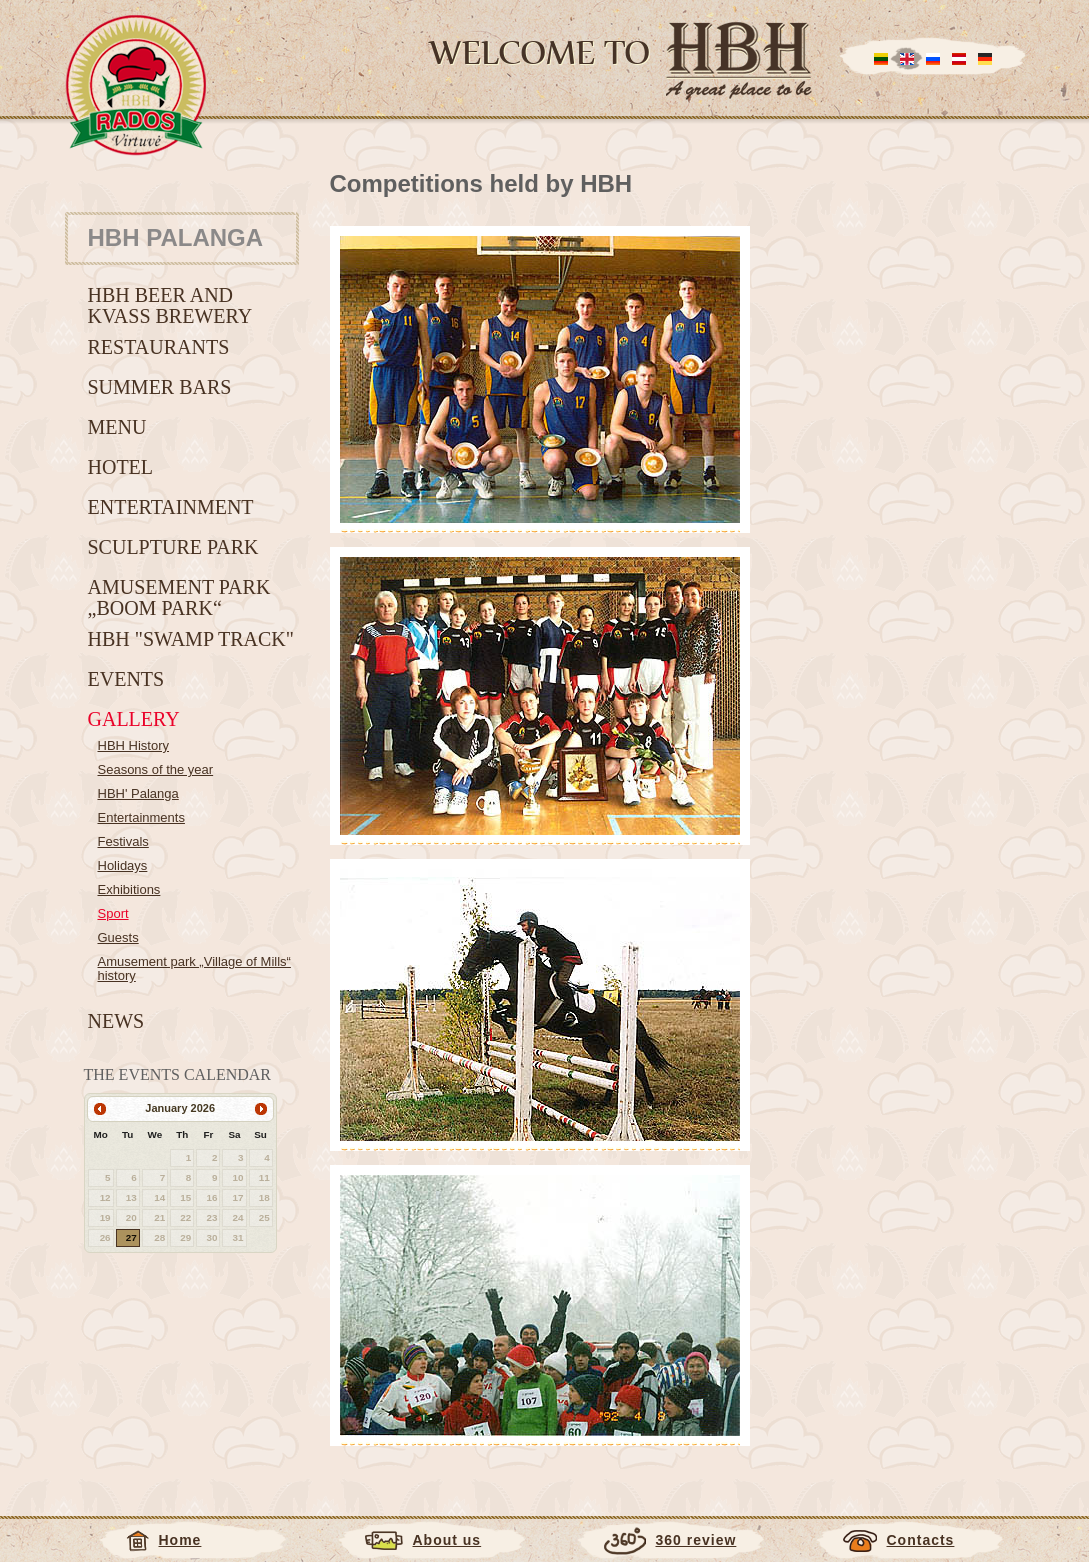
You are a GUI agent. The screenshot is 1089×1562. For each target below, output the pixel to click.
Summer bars (160, 387)
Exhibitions (129, 889)
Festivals (123, 841)
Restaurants (159, 347)
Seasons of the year (156, 769)
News (116, 1021)
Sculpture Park (173, 547)
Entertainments (141, 817)
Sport (113, 913)
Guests (118, 937)
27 (131, 1237)
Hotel (121, 467)
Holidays (123, 865)
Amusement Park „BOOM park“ (179, 597)
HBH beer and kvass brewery (170, 305)
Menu (117, 427)
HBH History (134, 745)
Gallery (134, 719)
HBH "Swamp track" (191, 639)
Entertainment (171, 507)
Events (126, 679)
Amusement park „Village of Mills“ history (194, 968)
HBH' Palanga (138, 793)
